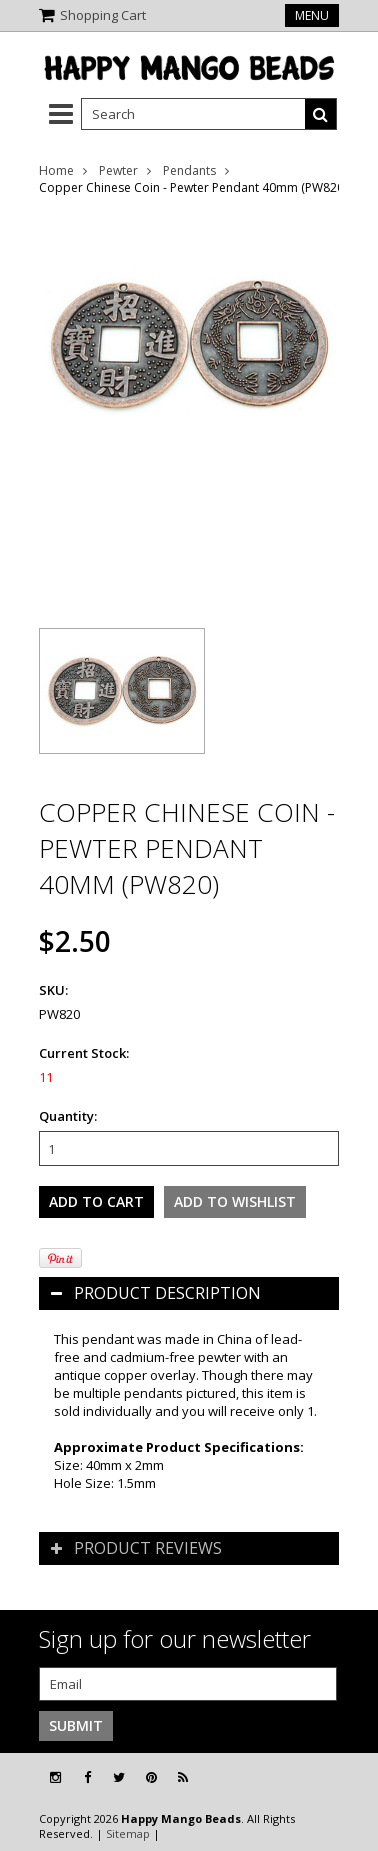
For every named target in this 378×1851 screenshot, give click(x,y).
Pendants (189, 170)
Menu (312, 15)
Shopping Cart (103, 15)
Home (56, 170)
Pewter (118, 170)
